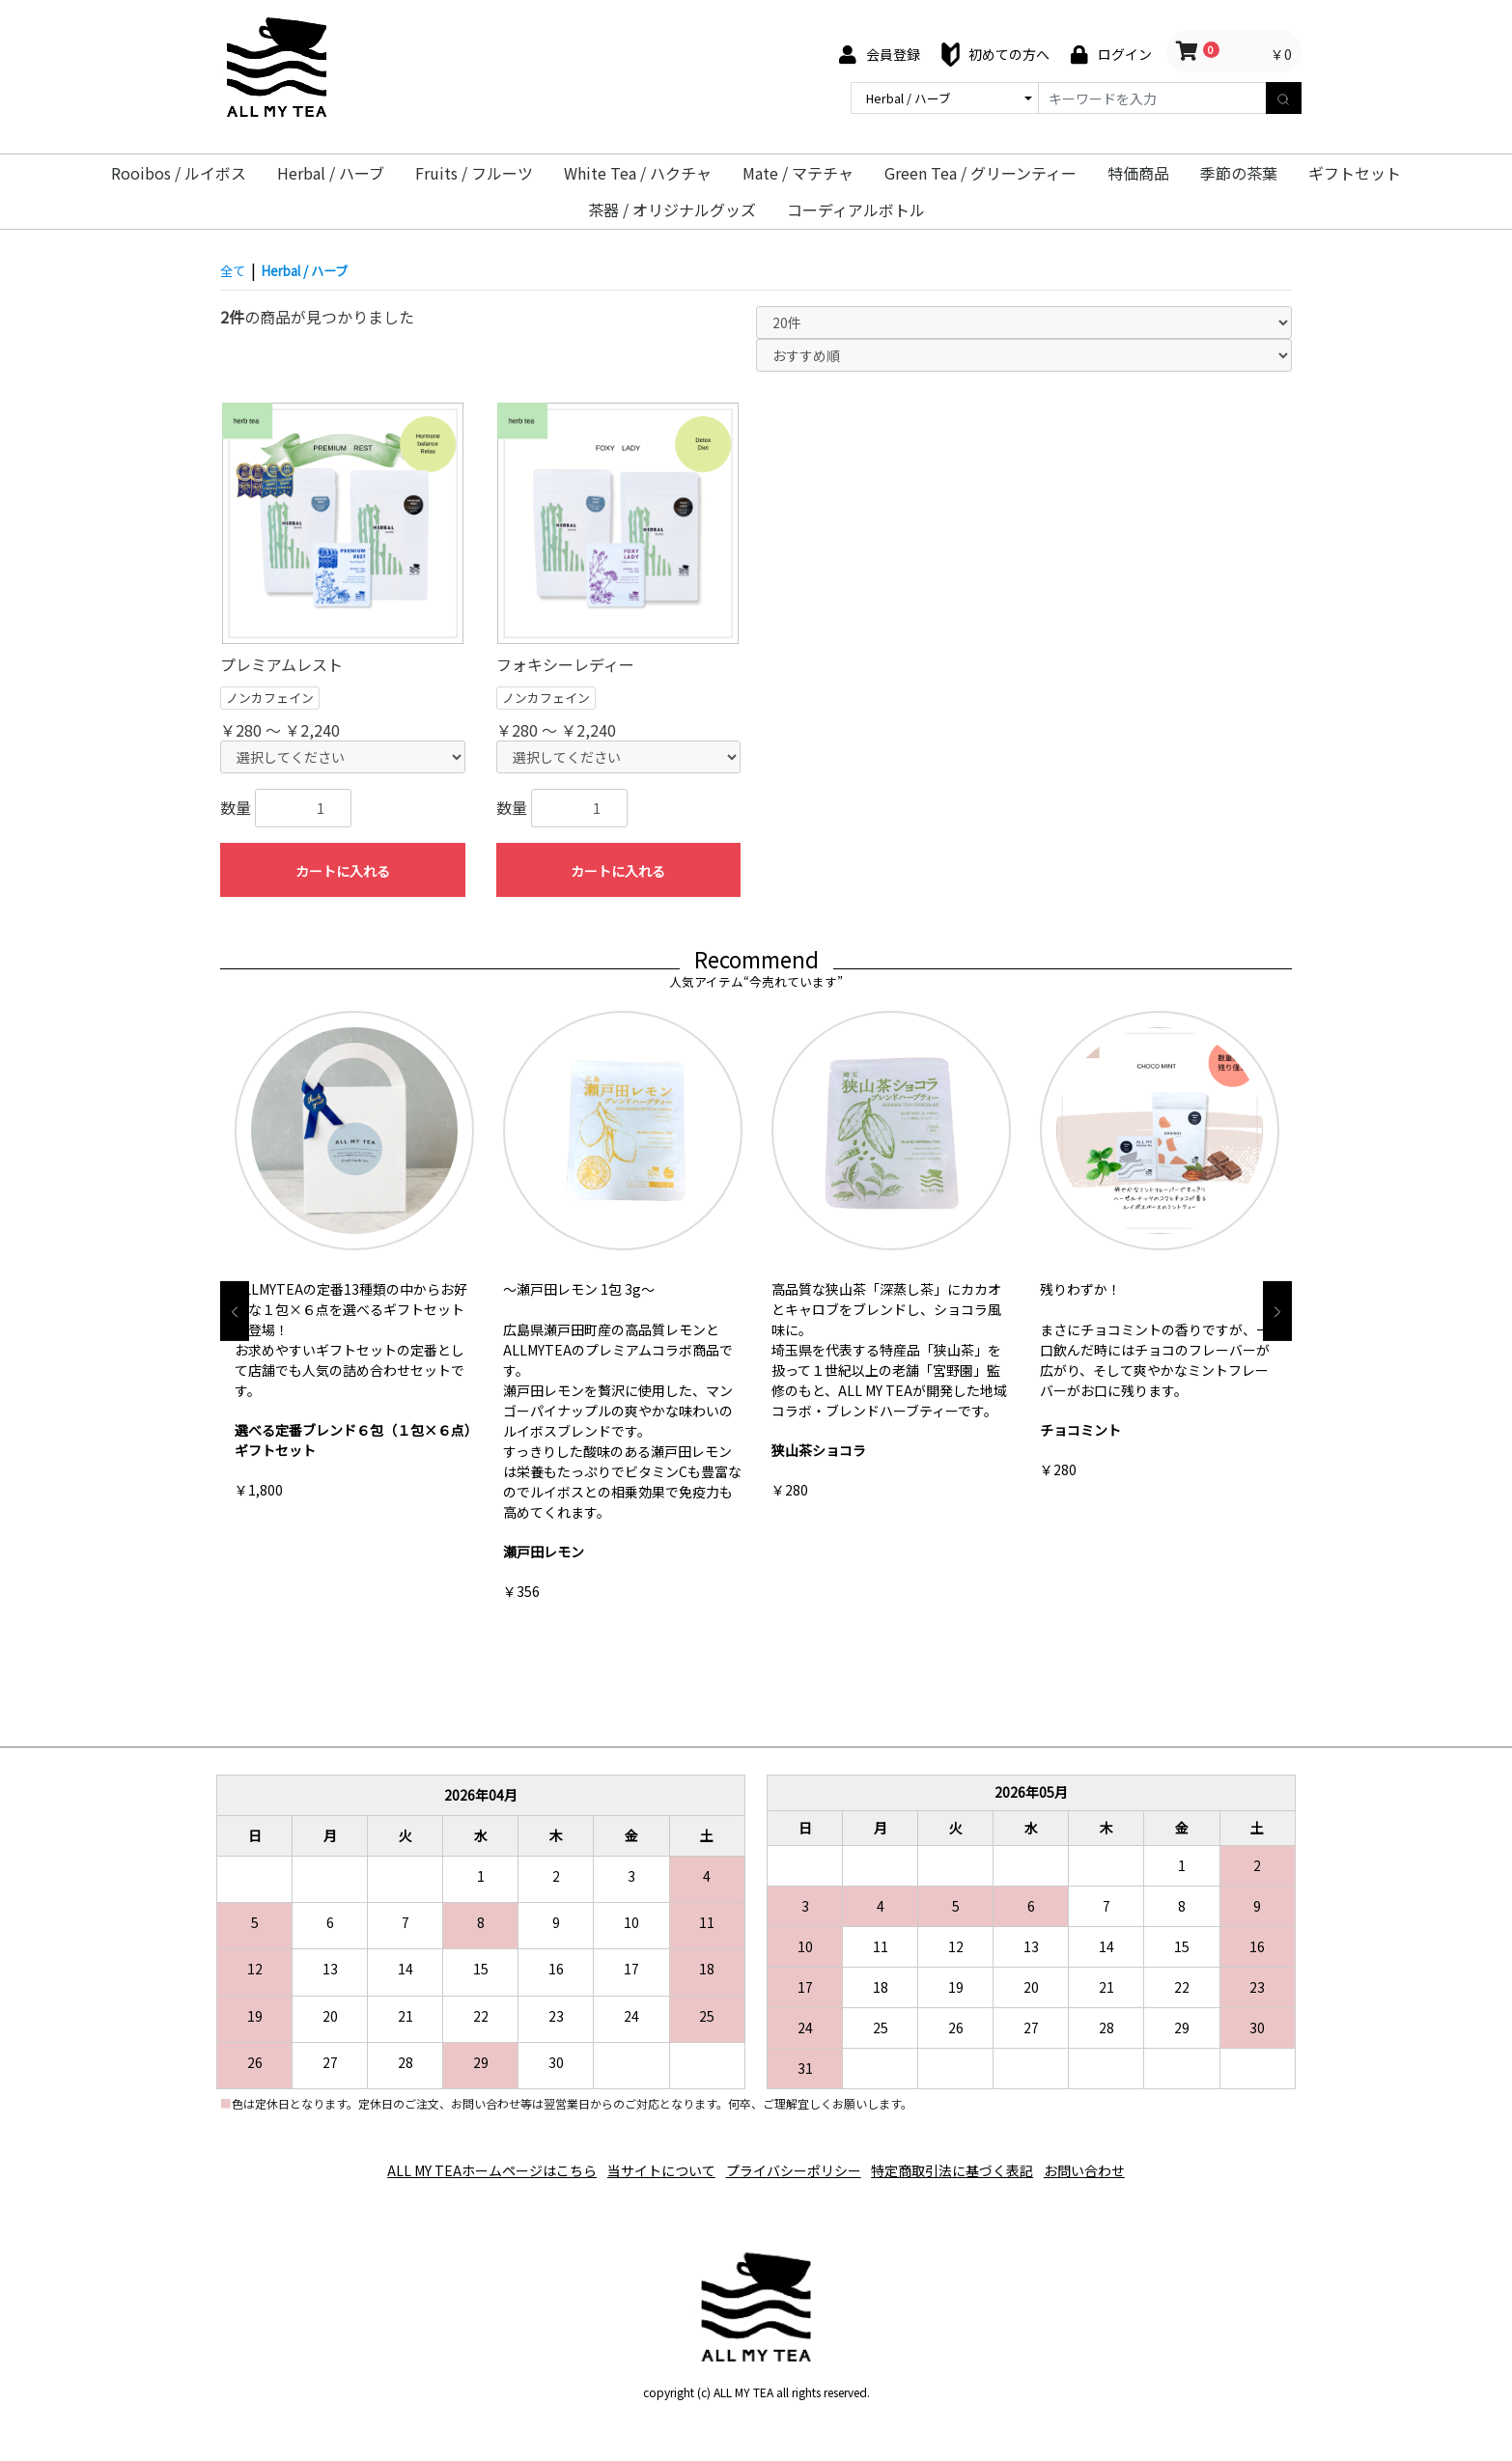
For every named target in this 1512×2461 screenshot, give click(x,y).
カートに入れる (342, 871)
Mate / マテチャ (798, 172)
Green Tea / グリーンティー (980, 172)
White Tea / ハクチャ (638, 172)
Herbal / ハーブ (330, 172)
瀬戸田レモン (543, 1551)
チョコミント (1080, 1430)
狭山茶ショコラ (818, 1450)
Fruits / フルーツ (474, 172)
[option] (354, 1260)
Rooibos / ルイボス (178, 172)
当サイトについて (649, 2163)
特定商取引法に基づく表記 (965, 2163)
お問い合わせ (1110, 2163)
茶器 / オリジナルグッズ (672, 209)
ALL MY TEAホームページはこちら (467, 2163)
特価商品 (1138, 172)
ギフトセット (1354, 172)
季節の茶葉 (1238, 172)
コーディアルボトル (856, 209)
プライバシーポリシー (793, 2163)
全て (235, 269)
